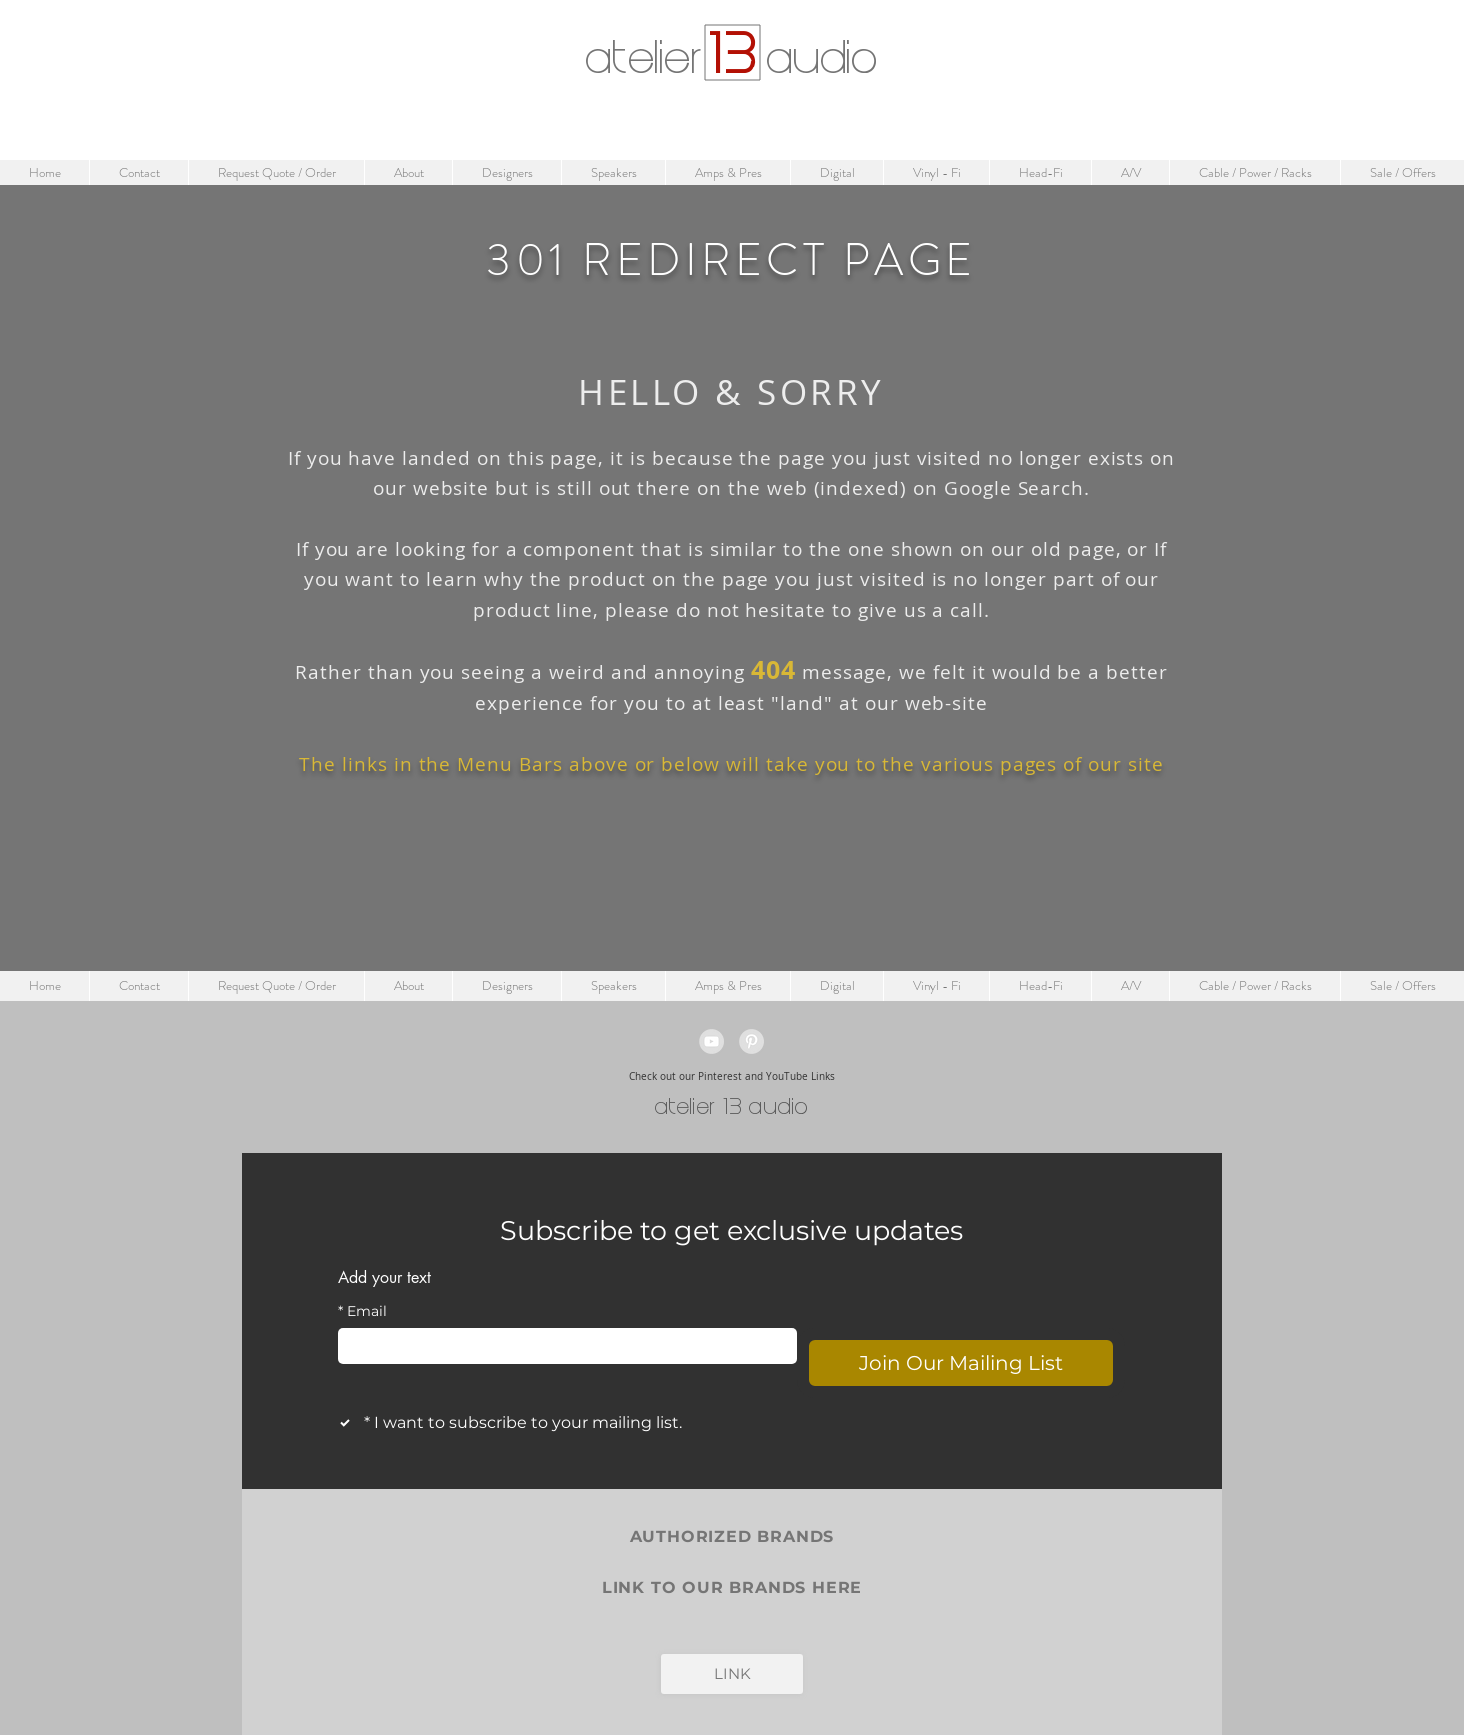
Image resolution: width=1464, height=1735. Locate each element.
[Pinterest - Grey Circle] (751, 1041)
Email (362, 1311)
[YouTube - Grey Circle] (711, 1041)
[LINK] (732, 1674)
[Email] (561, 1346)
